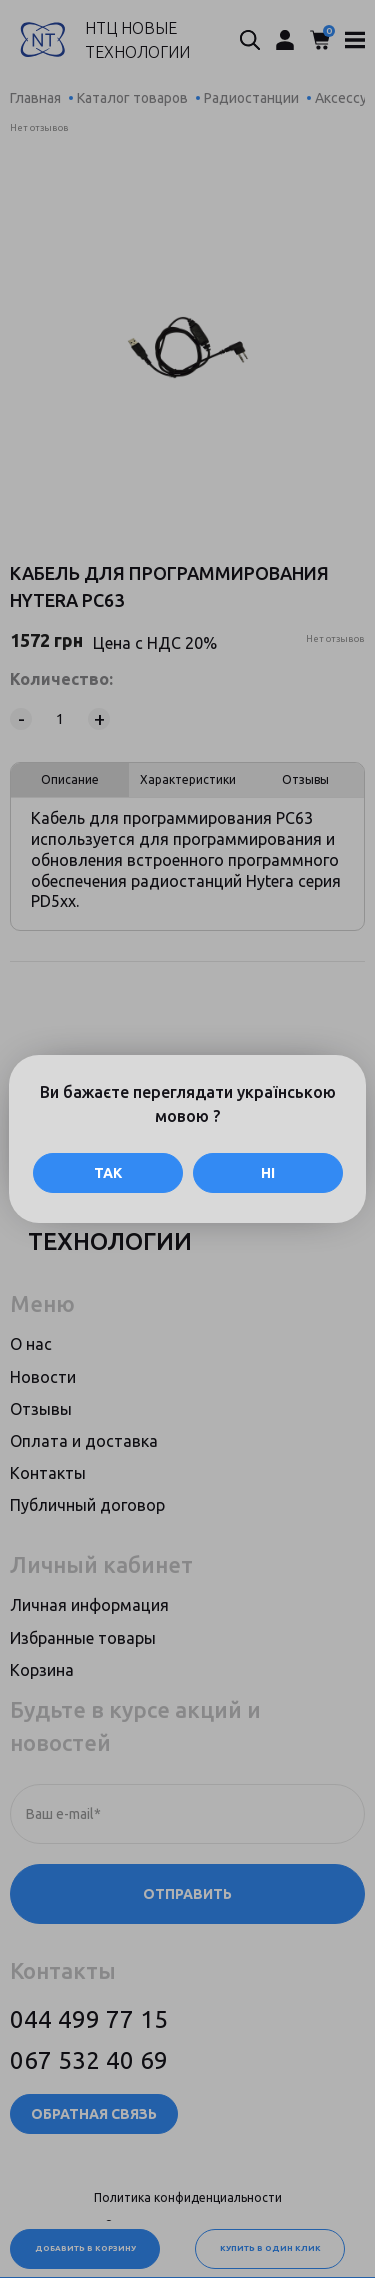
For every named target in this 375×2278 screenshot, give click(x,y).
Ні (268, 1173)
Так (108, 1173)
